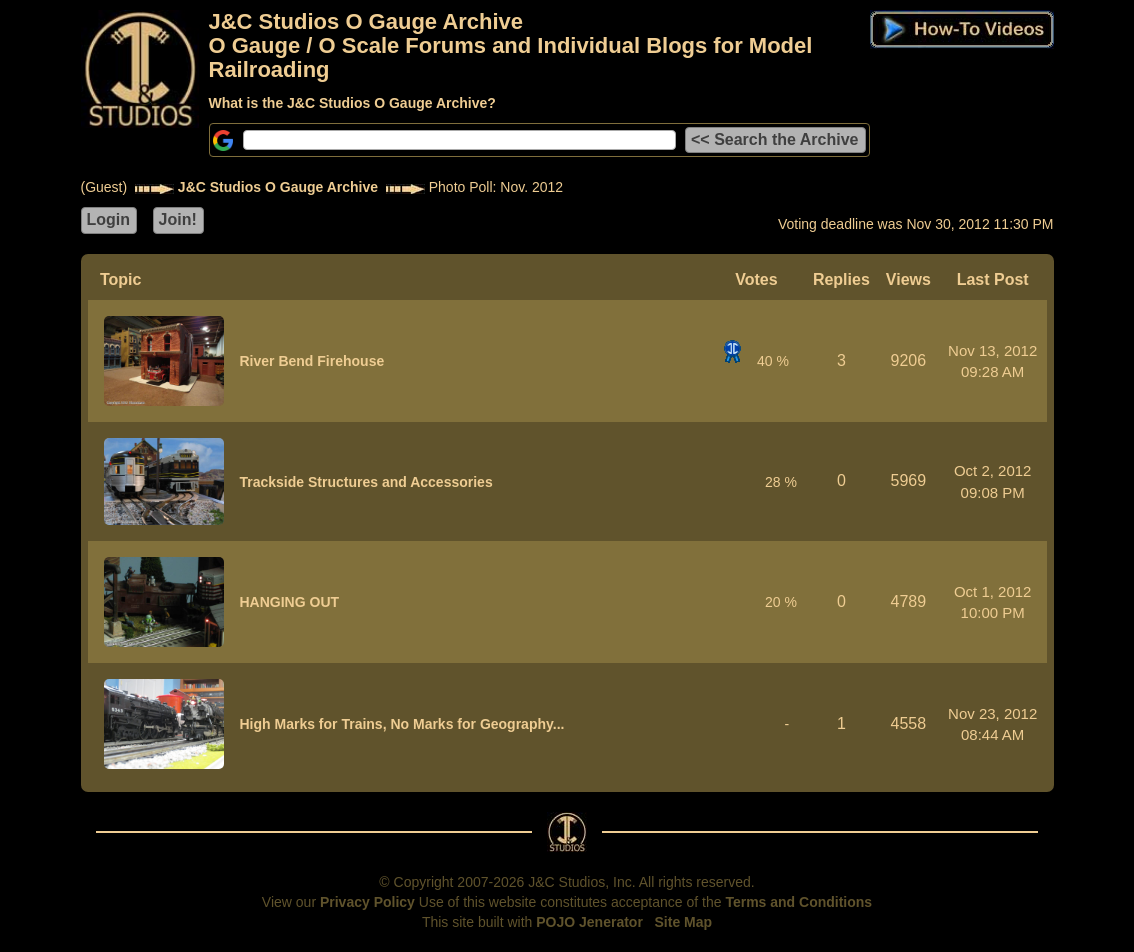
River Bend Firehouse (312, 361)
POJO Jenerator (589, 922)
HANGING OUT (290, 602)
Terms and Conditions (798, 902)
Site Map (684, 922)
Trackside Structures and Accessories (366, 482)
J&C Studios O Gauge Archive (278, 187)
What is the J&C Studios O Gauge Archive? (352, 103)
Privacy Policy (367, 902)
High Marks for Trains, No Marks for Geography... (402, 724)
